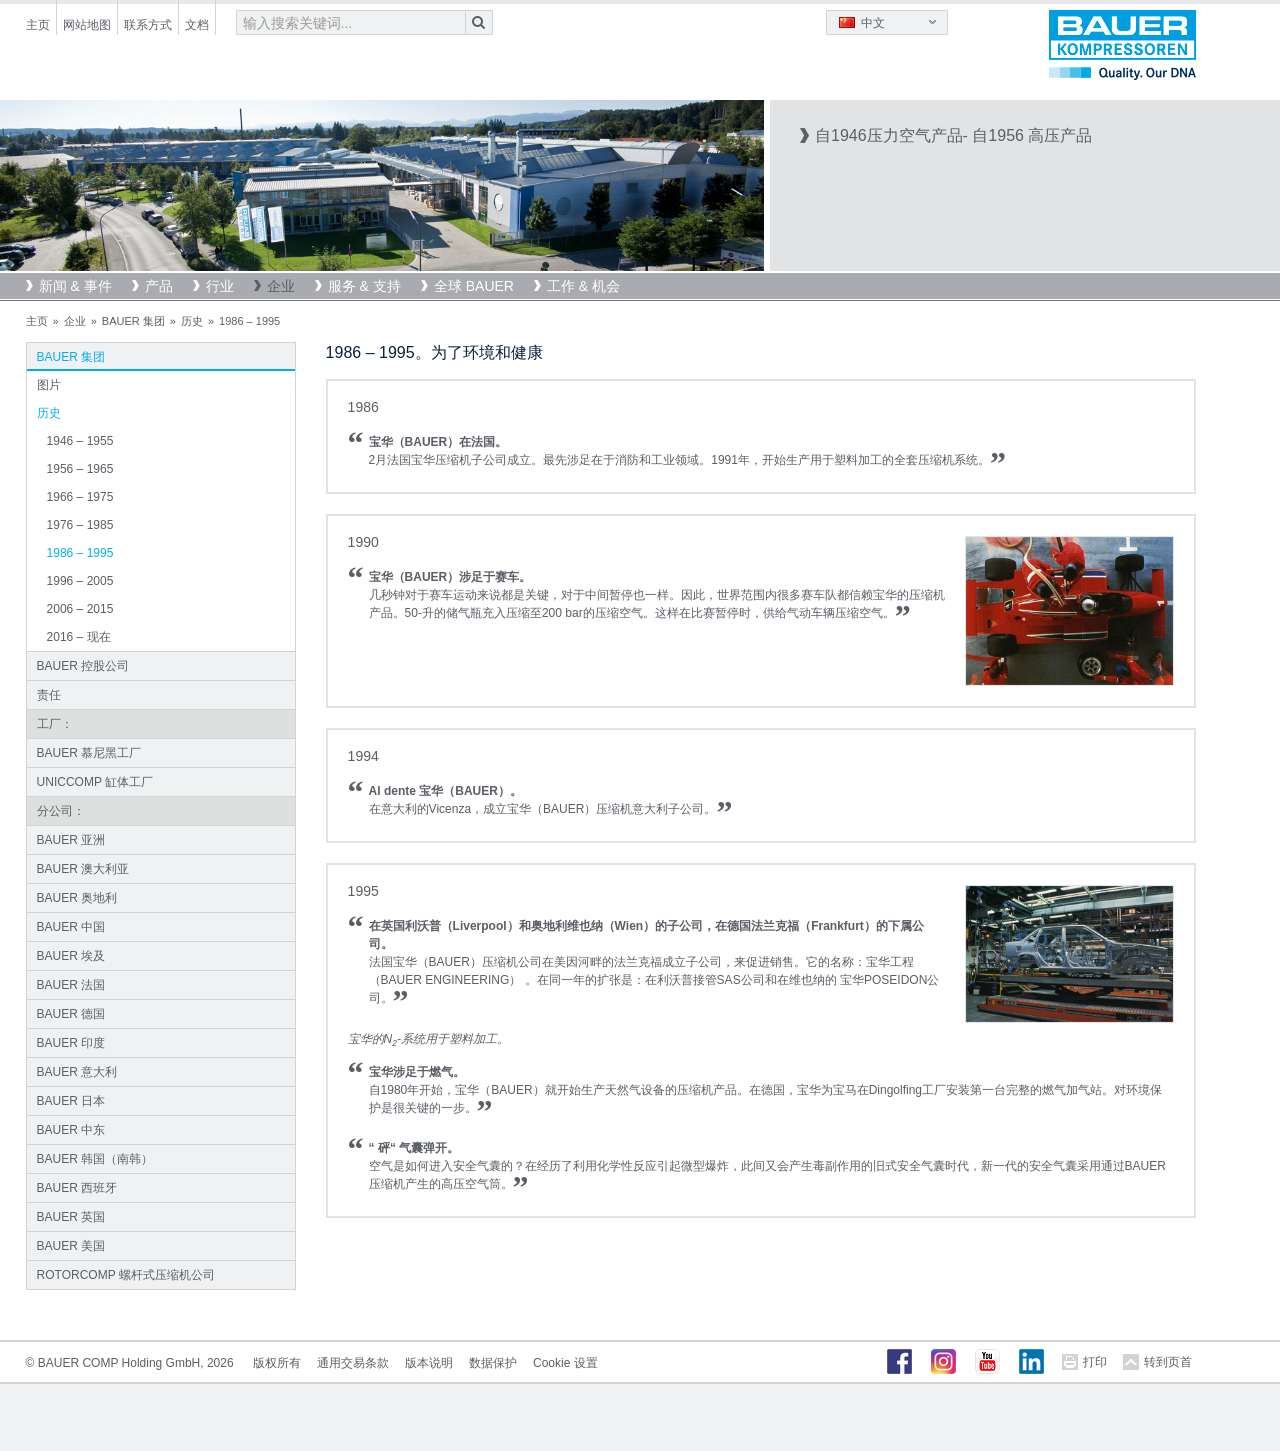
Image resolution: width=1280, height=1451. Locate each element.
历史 (192, 321)
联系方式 (148, 25)
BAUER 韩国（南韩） (95, 1159)
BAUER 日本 (71, 1101)
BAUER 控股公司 (83, 666)
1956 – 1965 (80, 469)
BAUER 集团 (133, 321)
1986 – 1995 (80, 553)
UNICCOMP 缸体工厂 (95, 782)
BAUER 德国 (71, 1014)
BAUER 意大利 (77, 1072)
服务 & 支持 (364, 286)
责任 (49, 695)
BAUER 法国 (71, 985)
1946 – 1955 (80, 441)
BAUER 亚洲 (71, 840)
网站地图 (87, 25)
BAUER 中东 (71, 1130)
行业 (220, 286)
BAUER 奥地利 (77, 898)
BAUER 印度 (71, 1043)
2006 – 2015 (80, 609)
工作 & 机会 (583, 286)
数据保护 (493, 1363)
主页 (38, 25)
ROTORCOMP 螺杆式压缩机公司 (126, 1275)
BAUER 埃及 (71, 956)
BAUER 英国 (71, 1217)
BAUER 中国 (71, 927)
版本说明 (429, 1363)
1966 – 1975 (80, 497)
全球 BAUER (474, 286)
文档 (197, 25)
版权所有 (277, 1363)
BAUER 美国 (71, 1246)
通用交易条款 (353, 1363)
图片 (49, 385)
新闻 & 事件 (75, 286)
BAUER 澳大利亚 (83, 869)
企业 (281, 286)
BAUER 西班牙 (77, 1188)
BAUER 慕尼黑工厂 (89, 753)
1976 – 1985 (80, 525)
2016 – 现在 (79, 637)
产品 (159, 286)
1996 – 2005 (80, 581)
